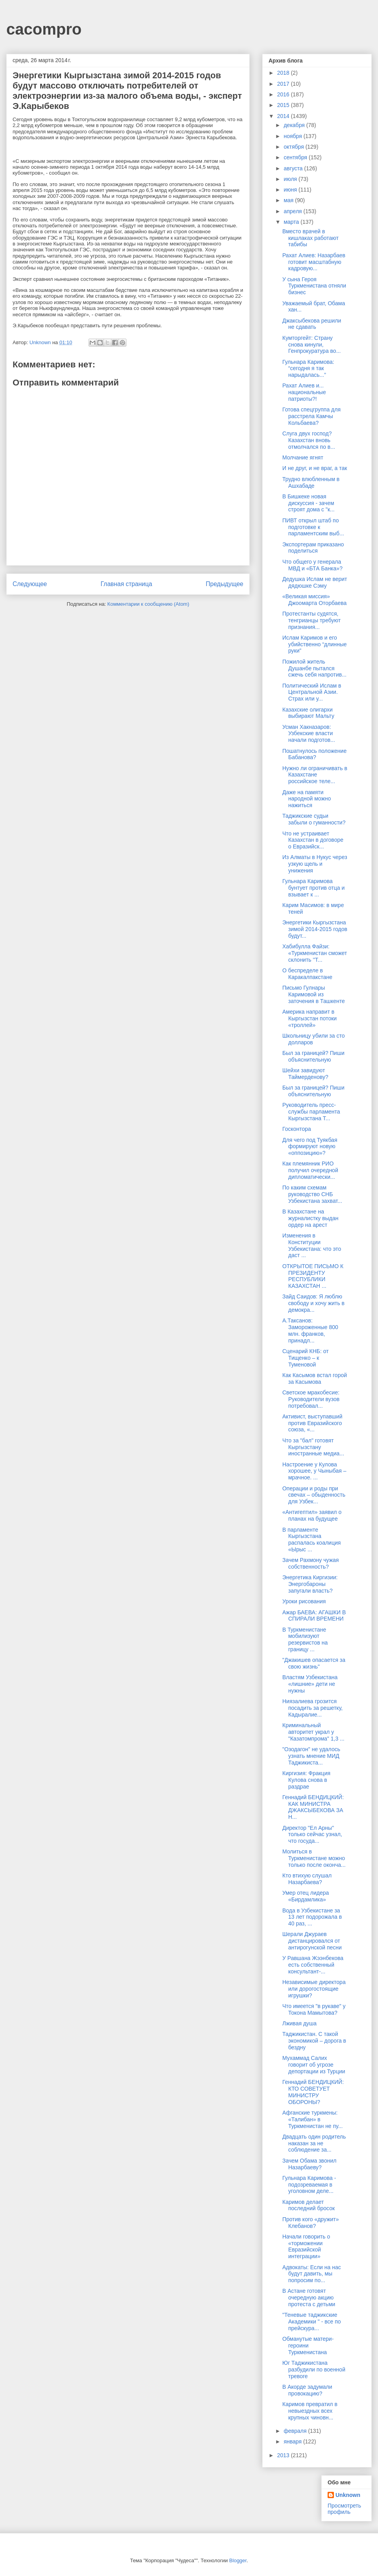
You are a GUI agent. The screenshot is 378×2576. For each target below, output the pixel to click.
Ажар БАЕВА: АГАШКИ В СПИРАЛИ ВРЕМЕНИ (314, 1615)
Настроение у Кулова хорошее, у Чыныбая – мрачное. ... (314, 1471)
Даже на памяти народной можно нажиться (306, 799)
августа (294, 168)
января (293, 2441)
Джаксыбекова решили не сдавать (311, 323)
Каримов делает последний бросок (308, 2205)
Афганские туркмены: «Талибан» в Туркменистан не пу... (312, 2119)
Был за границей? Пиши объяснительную (313, 1056)
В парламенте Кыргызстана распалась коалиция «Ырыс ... (311, 1540)
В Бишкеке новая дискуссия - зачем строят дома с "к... (308, 503)
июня (291, 189)
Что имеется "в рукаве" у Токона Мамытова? (314, 2009)
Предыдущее (224, 584)
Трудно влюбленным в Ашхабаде (310, 482)
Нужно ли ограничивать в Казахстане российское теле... (314, 775)
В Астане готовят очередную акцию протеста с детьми (308, 2297)
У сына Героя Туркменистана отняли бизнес (314, 286)
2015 (284, 105)
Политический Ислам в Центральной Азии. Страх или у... (311, 692)
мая (289, 200)
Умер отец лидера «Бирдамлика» (305, 1896)
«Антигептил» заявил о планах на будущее (311, 1515)
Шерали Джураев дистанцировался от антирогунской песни (312, 1941)
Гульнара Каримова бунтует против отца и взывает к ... (313, 888)
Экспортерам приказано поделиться (313, 547)
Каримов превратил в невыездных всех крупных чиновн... (309, 2411)
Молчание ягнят (302, 457)
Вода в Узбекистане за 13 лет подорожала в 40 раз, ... (312, 1917)
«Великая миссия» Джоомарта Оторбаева (314, 599)
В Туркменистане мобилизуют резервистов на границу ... (305, 1639)
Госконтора (296, 1129)
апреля (293, 211)
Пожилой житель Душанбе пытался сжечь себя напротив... (314, 668)
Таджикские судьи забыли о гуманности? (313, 819)
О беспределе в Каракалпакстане (307, 973)
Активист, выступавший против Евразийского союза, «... (312, 1423)
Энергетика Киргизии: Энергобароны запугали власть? (309, 1584)
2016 (284, 94)
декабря (295, 125)
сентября (296, 157)
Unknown (347, 2495)
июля (291, 179)
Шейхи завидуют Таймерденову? (305, 1073)
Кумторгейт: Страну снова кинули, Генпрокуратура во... (311, 344)
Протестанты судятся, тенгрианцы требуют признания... (311, 620)
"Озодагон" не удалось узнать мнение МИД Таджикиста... (311, 1756)
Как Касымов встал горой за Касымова (314, 1378)
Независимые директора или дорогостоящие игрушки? (314, 1989)
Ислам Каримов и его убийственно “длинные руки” (314, 644)
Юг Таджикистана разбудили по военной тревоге (313, 2369)
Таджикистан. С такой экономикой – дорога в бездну (314, 2040)
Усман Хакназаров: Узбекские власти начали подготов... (308, 733)
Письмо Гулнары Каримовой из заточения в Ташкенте (313, 994)
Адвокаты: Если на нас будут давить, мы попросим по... (311, 2274)
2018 (284, 73)
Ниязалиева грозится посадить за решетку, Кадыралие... (312, 1708)
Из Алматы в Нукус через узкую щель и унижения (314, 864)
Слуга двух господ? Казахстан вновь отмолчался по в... (308, 440)
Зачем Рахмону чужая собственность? (310, 1563)
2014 (284, 116)
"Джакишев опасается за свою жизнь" (313, 1663)
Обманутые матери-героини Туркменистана (308, 2345)
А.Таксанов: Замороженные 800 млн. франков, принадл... (310, 1330)
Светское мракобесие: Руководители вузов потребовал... (310, 1399)
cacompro (44, 29)
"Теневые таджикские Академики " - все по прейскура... (311, 2321)
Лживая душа (299, 2023)
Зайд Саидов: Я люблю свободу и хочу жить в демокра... (313, 1303)
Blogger (237, 2560)
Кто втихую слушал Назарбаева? (307, 1878)
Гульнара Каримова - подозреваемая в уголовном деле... (309, 2184)
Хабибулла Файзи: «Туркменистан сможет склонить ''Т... (314, 953)
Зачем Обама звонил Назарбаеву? (309, 2163)
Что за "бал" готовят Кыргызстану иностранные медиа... (313, 1447)
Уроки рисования (304, 1601)
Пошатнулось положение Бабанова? (314, 754)
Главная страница (126, 584)
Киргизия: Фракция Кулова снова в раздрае (306, 1780)
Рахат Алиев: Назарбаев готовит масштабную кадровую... (313, 262)
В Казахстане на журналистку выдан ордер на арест (310, 1218)
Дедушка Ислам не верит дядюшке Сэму (314, 582)
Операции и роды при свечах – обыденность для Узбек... (313, 1495)
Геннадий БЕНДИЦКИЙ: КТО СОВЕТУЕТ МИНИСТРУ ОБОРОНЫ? (313, 2092)
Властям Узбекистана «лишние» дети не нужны (309, 1684)
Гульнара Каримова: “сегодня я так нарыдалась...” (308, 368)
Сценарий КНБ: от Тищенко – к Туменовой (305, 1358)
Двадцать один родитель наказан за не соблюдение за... (314, 2143)
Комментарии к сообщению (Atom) (148, 604)
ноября (293, 136)
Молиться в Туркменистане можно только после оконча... (314, 1858)
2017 (284, 84)
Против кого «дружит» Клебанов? (310, 2222)
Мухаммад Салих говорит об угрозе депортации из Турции (313, 2064)
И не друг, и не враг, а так (314, 468)
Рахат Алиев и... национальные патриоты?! (304, 392)
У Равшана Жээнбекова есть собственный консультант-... (312, 1965)
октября (294, 147)
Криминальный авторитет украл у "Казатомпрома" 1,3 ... (313, 1732)
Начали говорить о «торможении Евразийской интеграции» (306, 2246)
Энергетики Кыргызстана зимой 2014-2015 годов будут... (314, 929)
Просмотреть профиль (344, 2508)
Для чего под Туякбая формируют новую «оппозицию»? (309, 1146)
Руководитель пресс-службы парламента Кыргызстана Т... (311, 1111)
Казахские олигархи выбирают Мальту (308, 712)
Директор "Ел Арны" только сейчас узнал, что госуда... (312, 1834)
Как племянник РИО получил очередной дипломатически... (310, 1170)
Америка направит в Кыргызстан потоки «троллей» (309, 1018)
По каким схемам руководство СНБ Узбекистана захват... (312, 1194)
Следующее (30, 584)
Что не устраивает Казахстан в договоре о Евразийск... (312, 840)
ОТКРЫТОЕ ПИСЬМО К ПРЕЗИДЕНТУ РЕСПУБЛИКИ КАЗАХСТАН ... (312, 1276)
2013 (284, 2455)
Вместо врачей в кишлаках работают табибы (310, 238)
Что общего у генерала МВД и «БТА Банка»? (312, 565)
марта (292, 222)
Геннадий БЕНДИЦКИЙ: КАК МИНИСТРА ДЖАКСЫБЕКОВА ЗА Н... (313, 1807)
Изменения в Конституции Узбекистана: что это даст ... (311, 1245)
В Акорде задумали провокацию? (307, 2390)
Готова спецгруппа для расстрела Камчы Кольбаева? (311, 416)
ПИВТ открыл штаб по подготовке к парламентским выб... (313, 527)
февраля (296, 2431)
